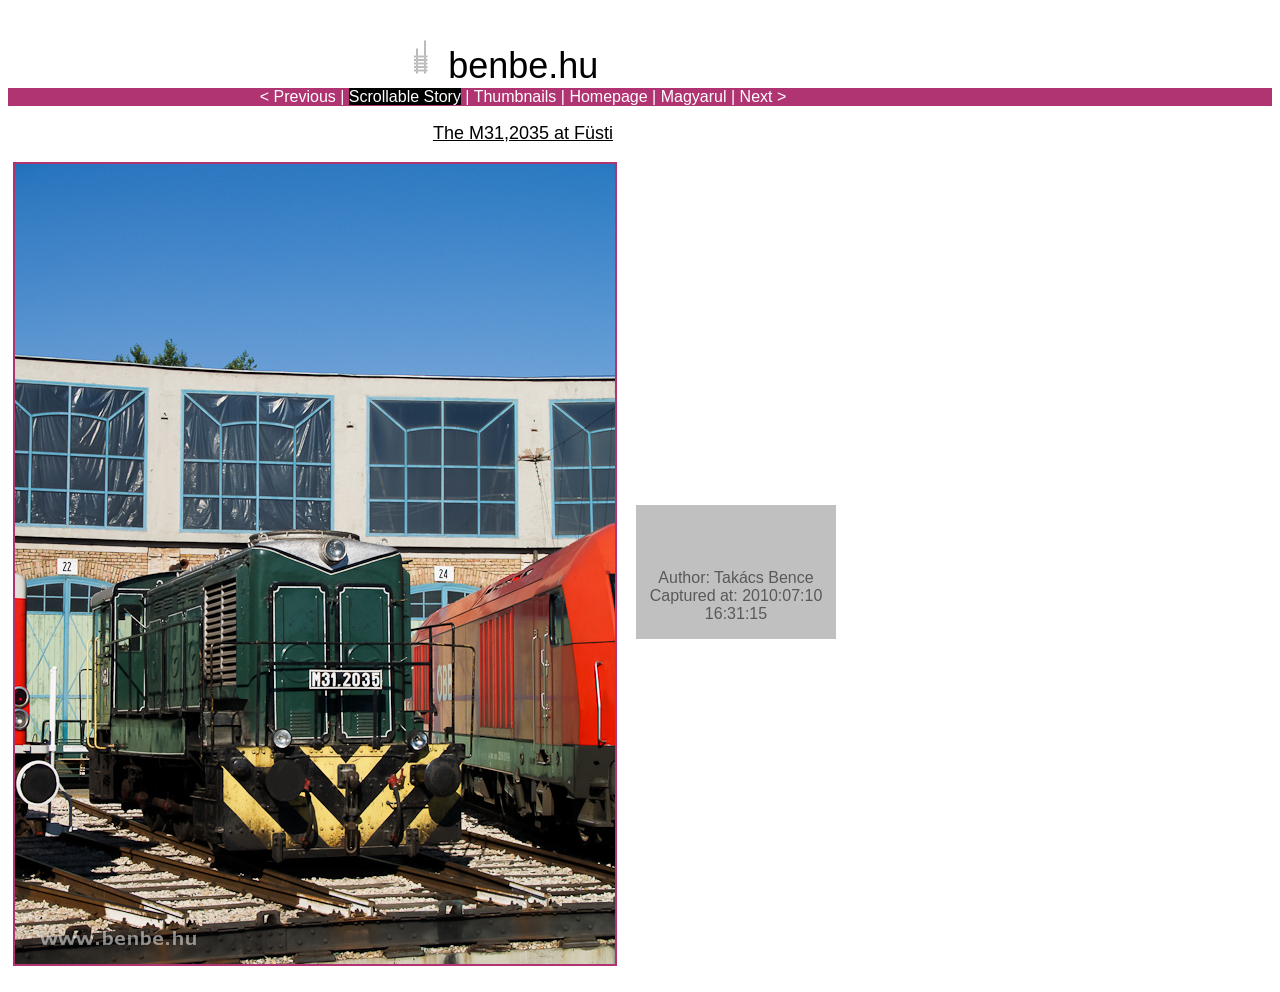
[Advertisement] (1155, 84)
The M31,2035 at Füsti (523, 133)
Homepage (608, 96)
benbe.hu (523, 65)
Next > (763, 96)
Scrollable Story (405, 96)
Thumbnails (515, 96)
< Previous (298, 96)
